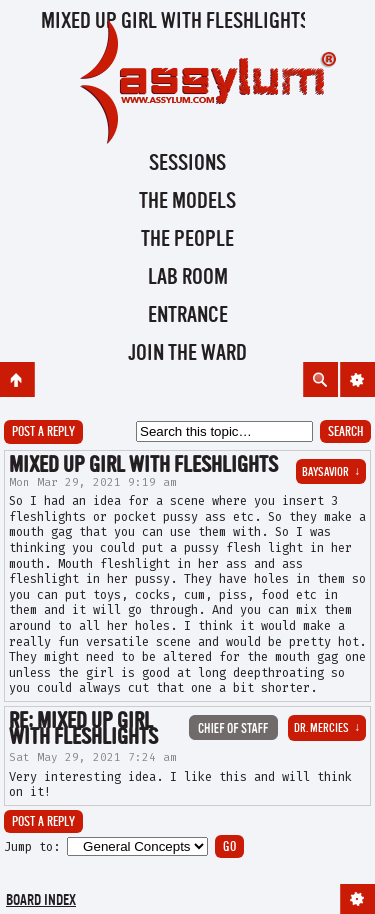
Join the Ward (187, 354)
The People (187, 240)
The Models (187, 202)
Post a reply (43, 432)
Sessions (187, 164)
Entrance (188, 316)
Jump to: (32, 847)
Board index (41, 901)
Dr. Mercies (327, 729)
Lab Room (188, 278)
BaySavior (331, 473)
